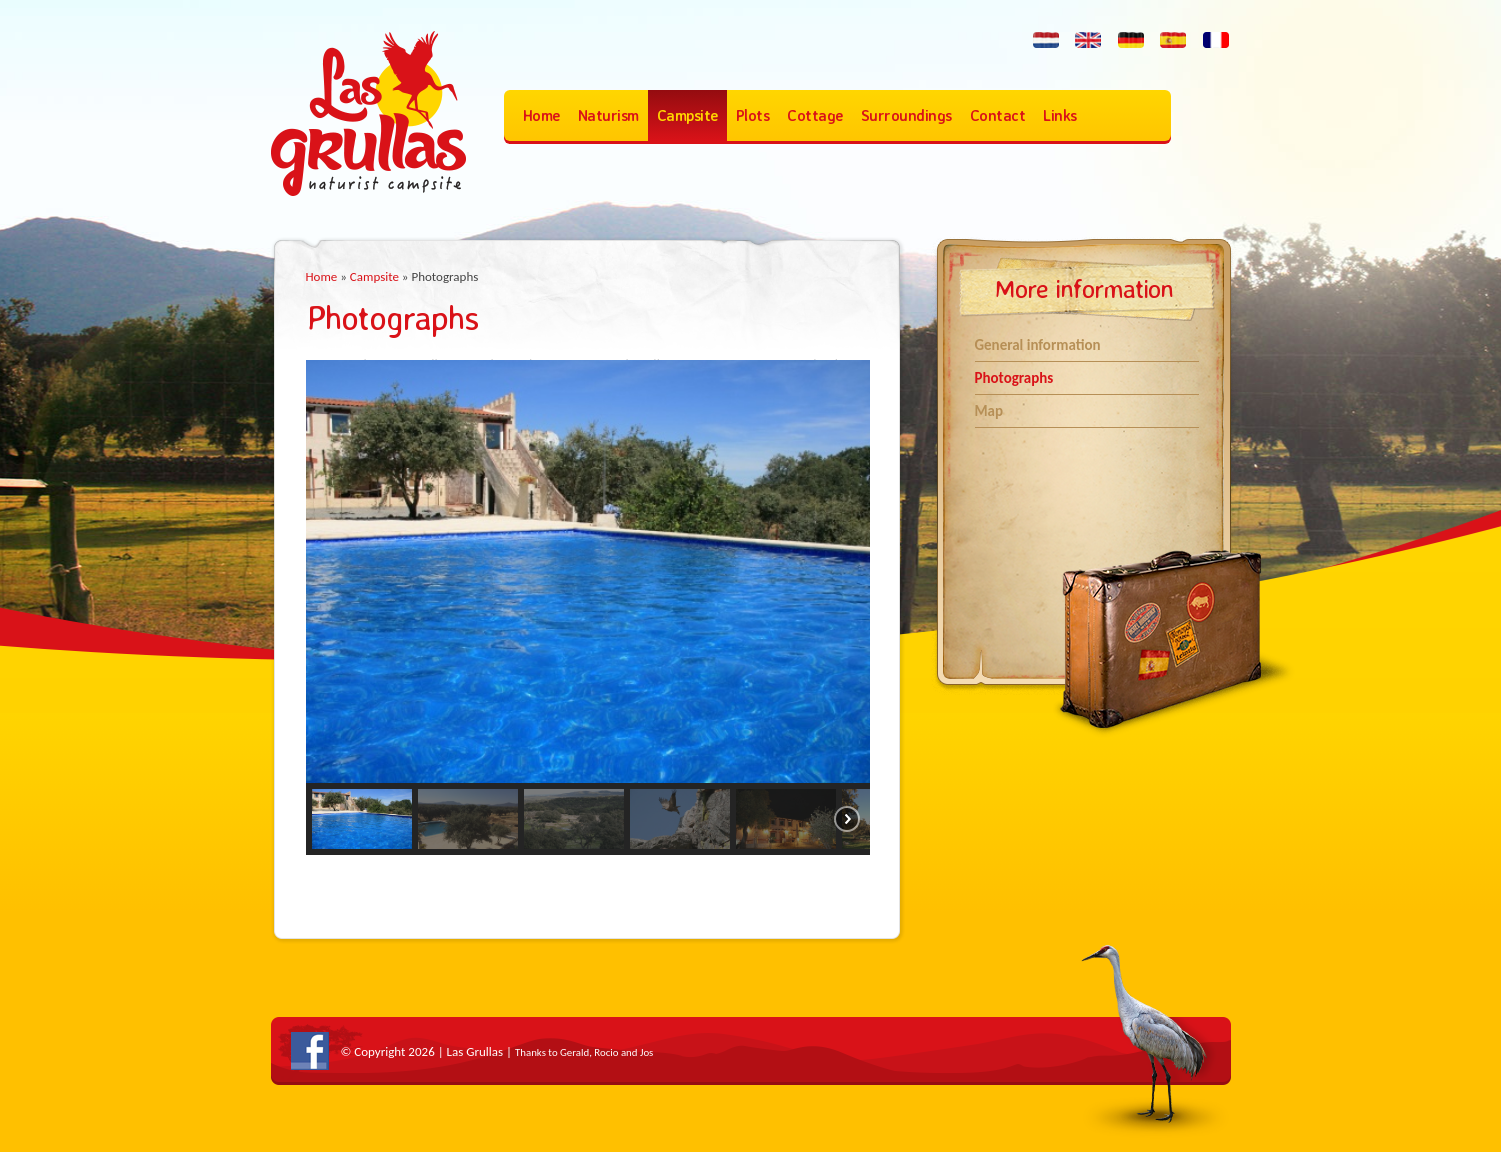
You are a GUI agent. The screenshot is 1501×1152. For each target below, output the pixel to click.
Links (1060, 115)
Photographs (1014, 378)
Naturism (608, 115)
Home (541, 115)
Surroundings (906, 115)
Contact (998, 115)
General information (1038, 345)
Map (989, 411)
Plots (753, 115)
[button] (362, 819)
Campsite (687, 115)
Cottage (815, 115)
